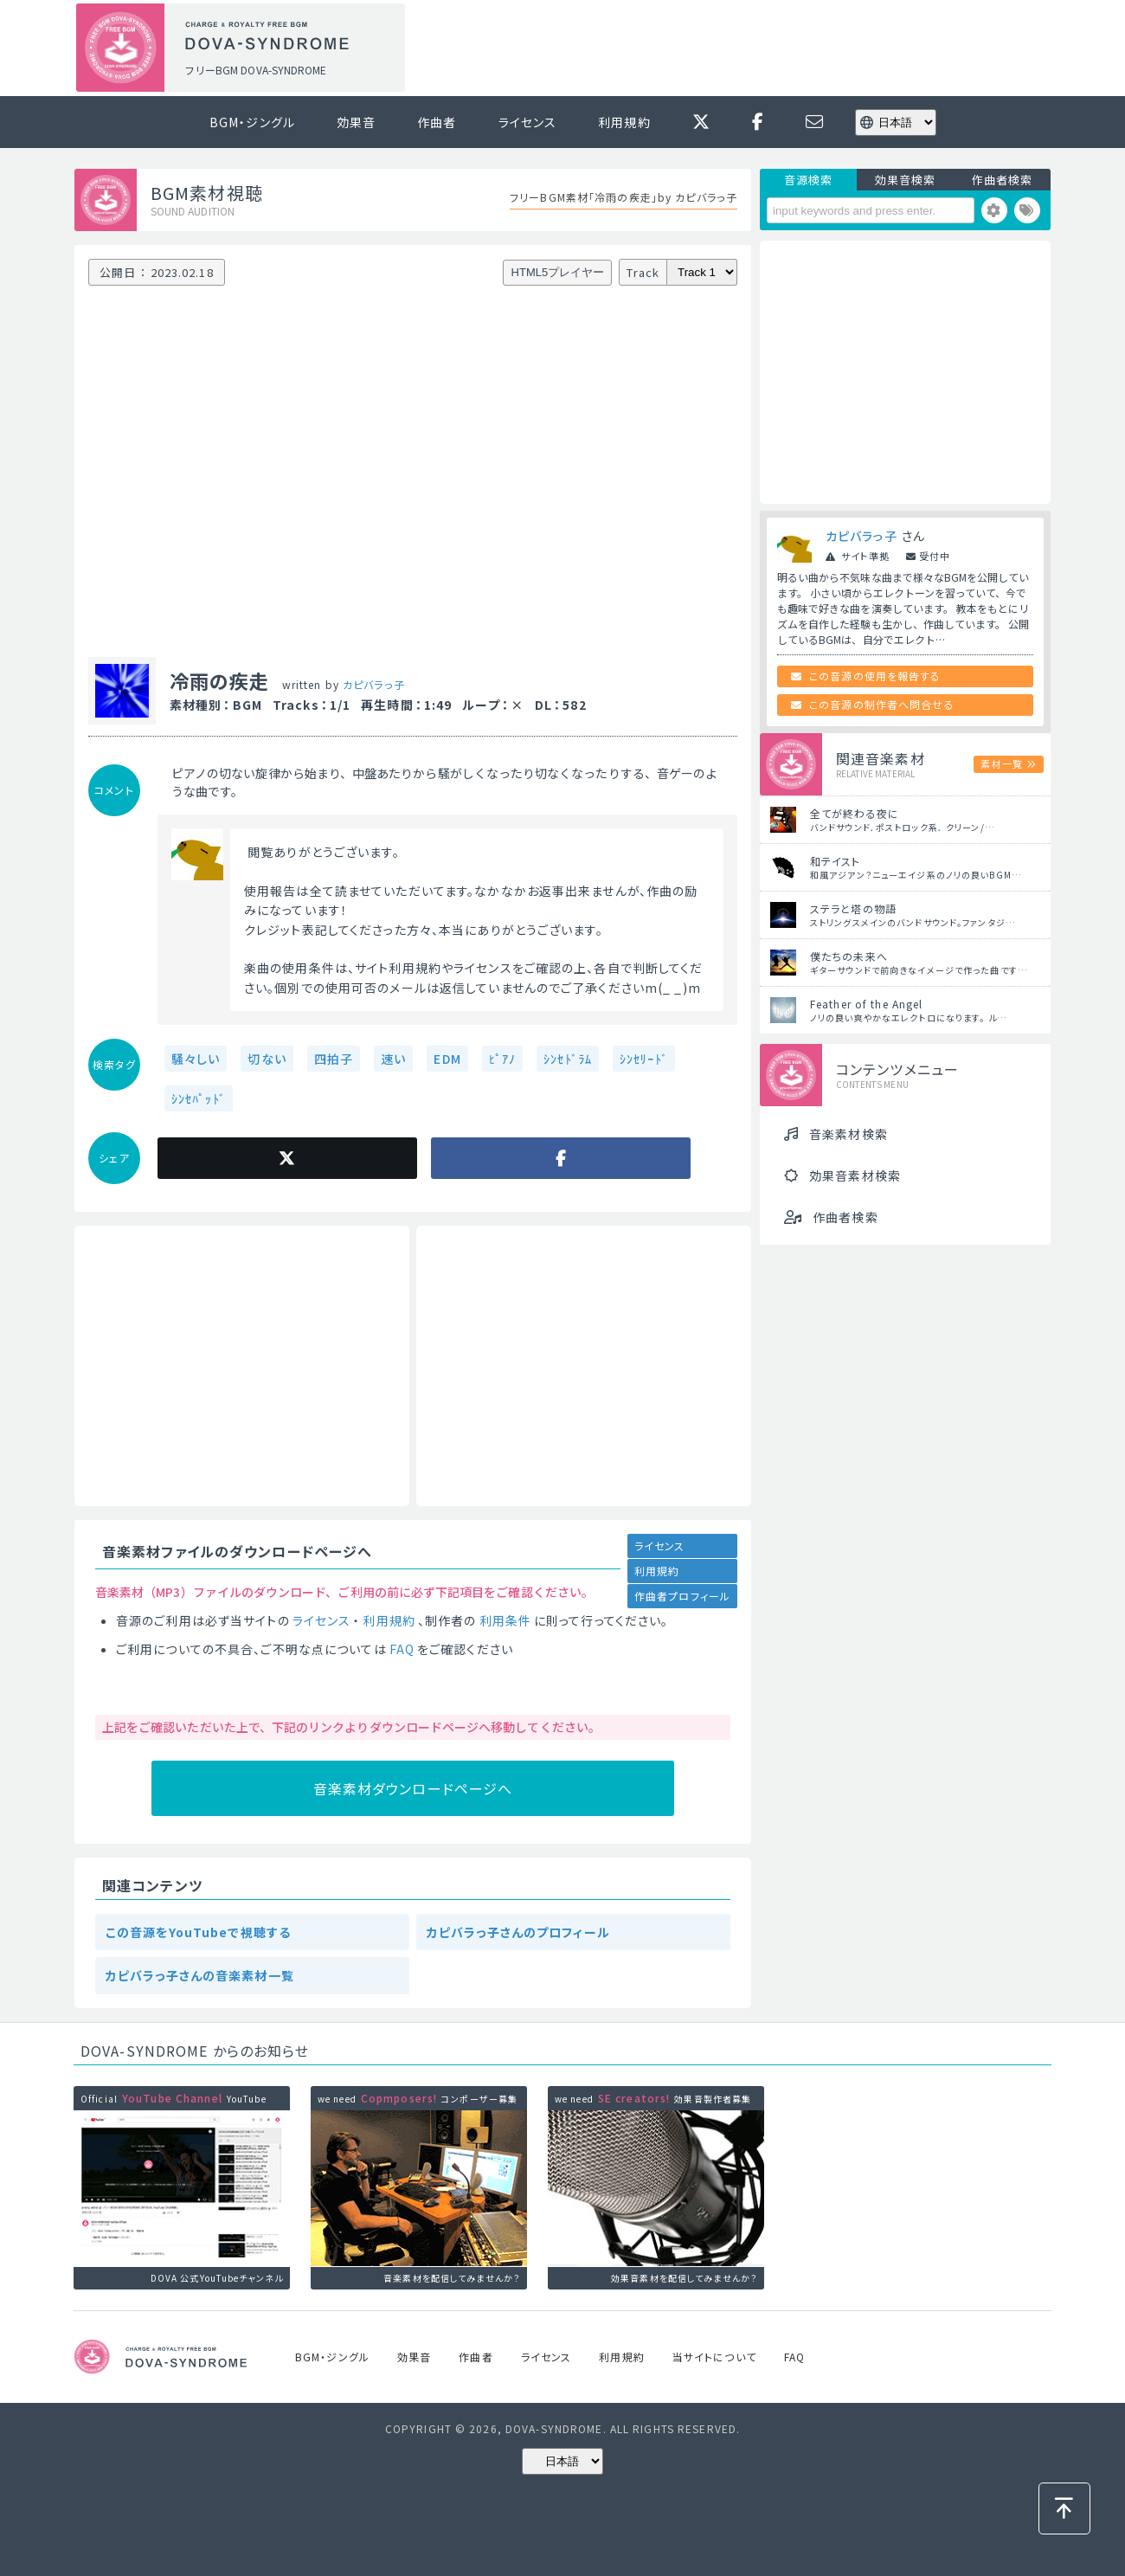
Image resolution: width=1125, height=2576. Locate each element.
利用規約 (624, 122)
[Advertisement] (734, 48)
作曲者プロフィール (682, 1595)
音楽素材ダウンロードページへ (413, 1788)
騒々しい (195, 1058)
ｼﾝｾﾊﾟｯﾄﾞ (198, 1098)
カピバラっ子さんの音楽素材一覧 (200, 1975)
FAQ (402, 1649)
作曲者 (436, 122)
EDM (447, 1058)
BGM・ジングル (252, 122)
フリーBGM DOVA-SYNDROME (255, 69)
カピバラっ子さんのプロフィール (518, 1932)
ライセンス (527, 122)
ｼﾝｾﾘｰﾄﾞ (644, 1058)
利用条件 (505, 1620)
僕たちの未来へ (849, 956)
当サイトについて (714, 2356)
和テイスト (835, 860)
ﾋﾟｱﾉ (502, 1058)
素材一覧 (1001, 763)
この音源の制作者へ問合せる (882, 704)
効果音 (356, 122)
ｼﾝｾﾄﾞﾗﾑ (567, 1058)
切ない (267, 1058)
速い (393, 1058)
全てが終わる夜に (854, 813)
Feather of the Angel (866, 1003)
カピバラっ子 (374, 684)
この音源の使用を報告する (875, 675)
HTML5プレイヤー (558, 272)
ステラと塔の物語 (853, 908)
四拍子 (333, 1058)
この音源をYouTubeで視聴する (198, 1932)
